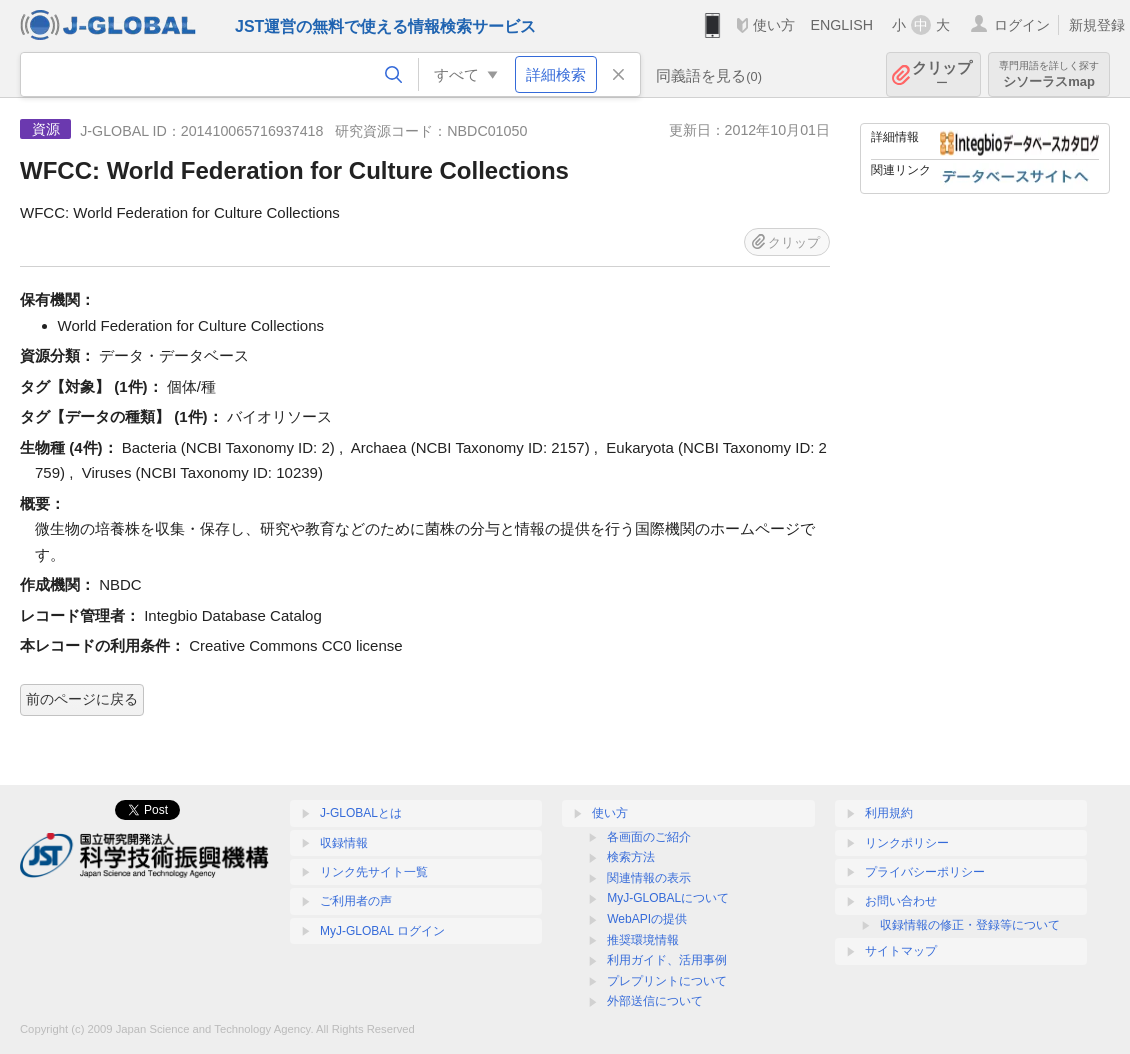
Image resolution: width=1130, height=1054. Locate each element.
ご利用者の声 (356, 901)
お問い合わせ (901, 901)
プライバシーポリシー (925, 872)
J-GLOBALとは (361, 813)
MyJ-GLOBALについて (668, 898)
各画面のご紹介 (649, 837)
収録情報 (344, 843)
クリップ (942, 74)
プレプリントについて (667, 981)
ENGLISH (841, 25)
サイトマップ (901, 951)
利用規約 (889, 813)
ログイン (1022, 25)
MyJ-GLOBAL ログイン (382, 931)
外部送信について (655, 1001)
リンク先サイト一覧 (374, 872)
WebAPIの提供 (647, 919)
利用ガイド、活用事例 (667, 960)
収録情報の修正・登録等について (970, 925)
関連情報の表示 (649, 878)
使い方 (774, 25)
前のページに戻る (82, 699)
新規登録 (1097, 25)
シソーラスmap (1049, 74)
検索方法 (631, 857)
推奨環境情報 (643, 940)
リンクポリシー (907, 843)
